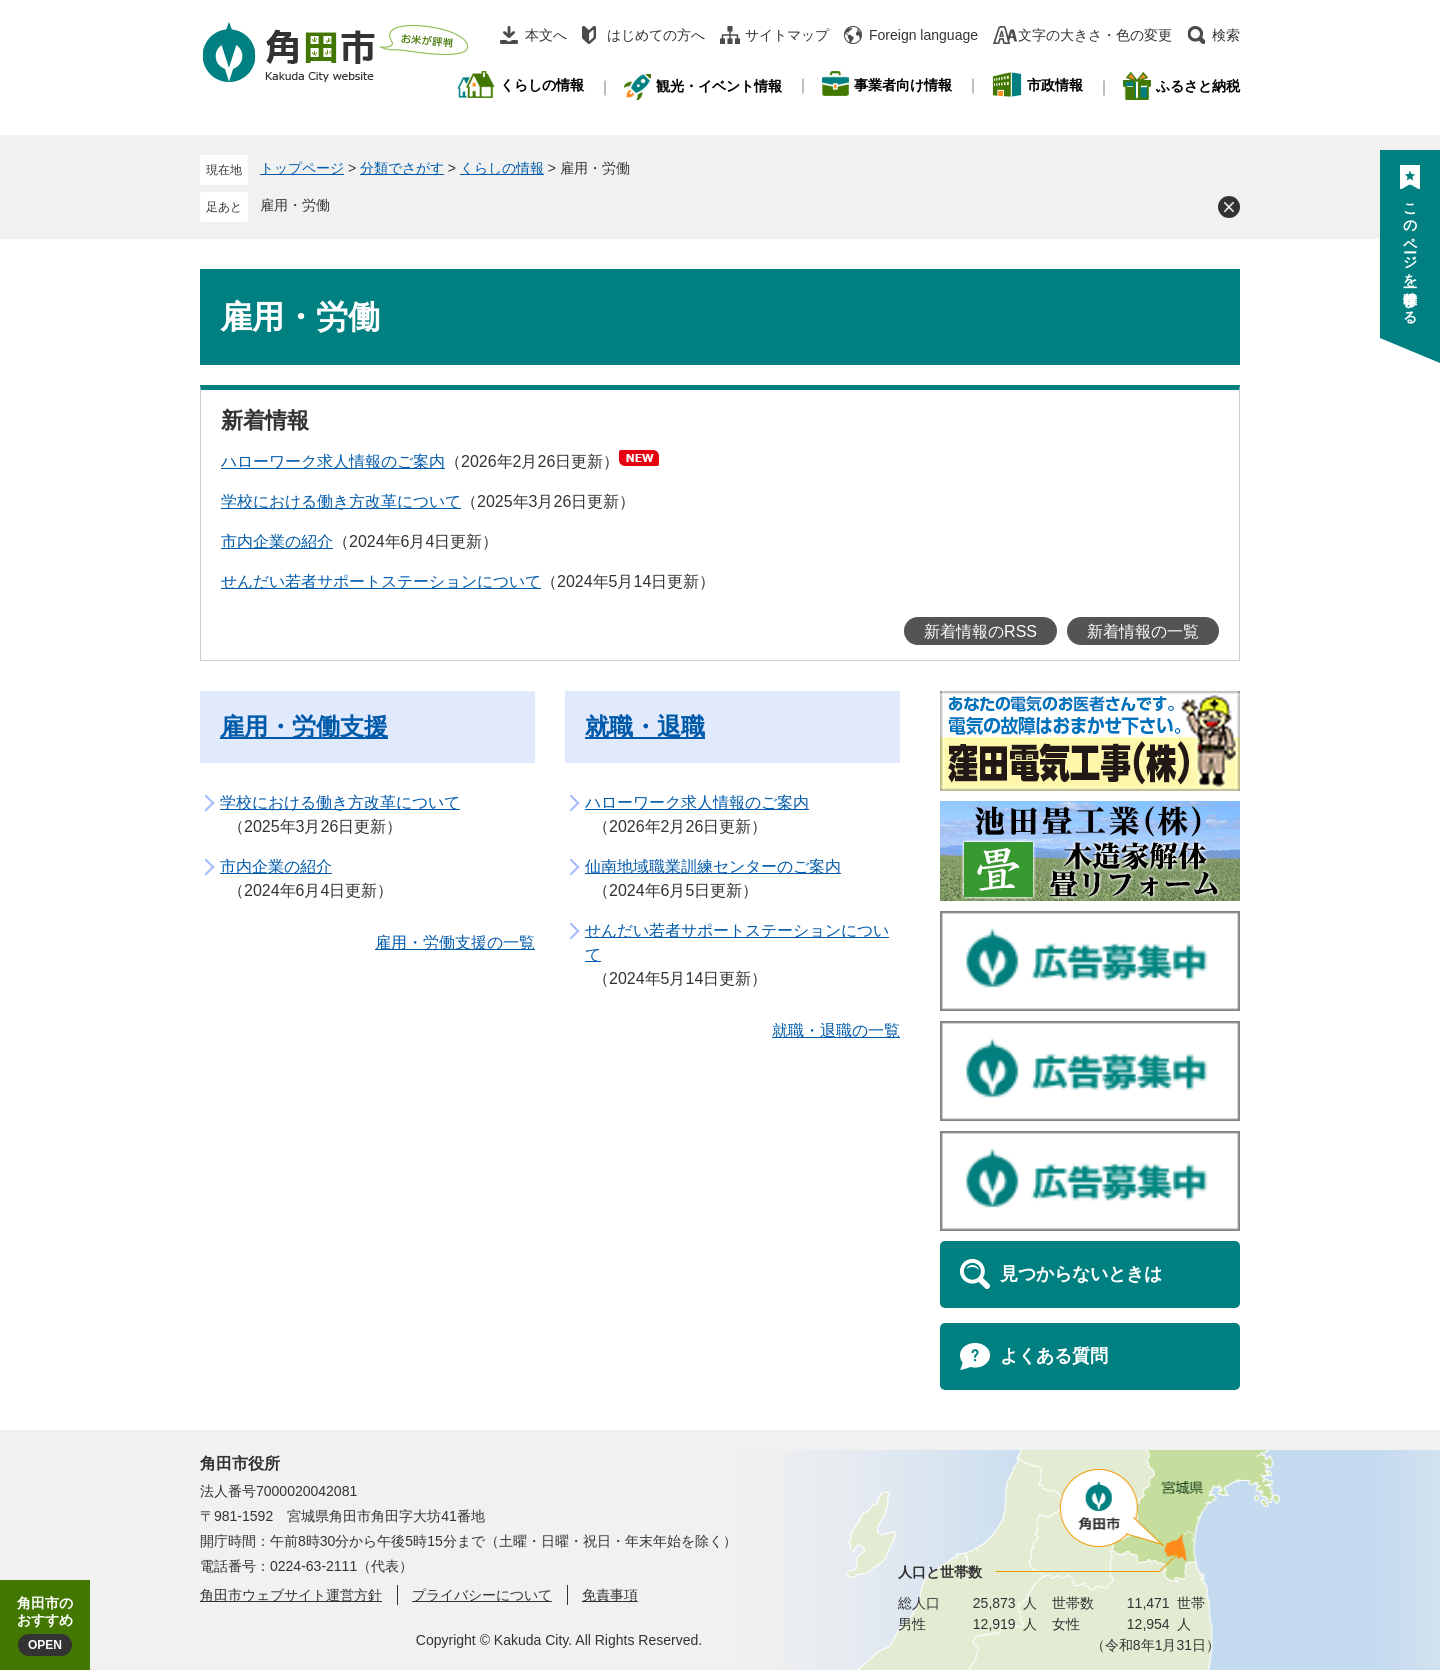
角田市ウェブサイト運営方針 (291, 1595)
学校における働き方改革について (341, 501)
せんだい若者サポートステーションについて (381, 581)
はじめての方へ (656, 35)
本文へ (546, 35)
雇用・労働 (295, 205)
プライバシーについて (482, 1595)
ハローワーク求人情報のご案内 (333, 461)
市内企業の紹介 (277, 541)
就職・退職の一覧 (836, 1030)
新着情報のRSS (980, 631)
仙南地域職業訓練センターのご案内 (713, 866)
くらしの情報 (502, 168)
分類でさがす (402, 168)
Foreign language (923, 35)
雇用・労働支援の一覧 (455, 942)
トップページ (302, 168)
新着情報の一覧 (1143, 631)
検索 (1226, 35)
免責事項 (610, 1595)
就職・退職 (645, 726)
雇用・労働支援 (304, 726)
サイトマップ (787, 35)
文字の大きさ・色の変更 (1095, 35)
